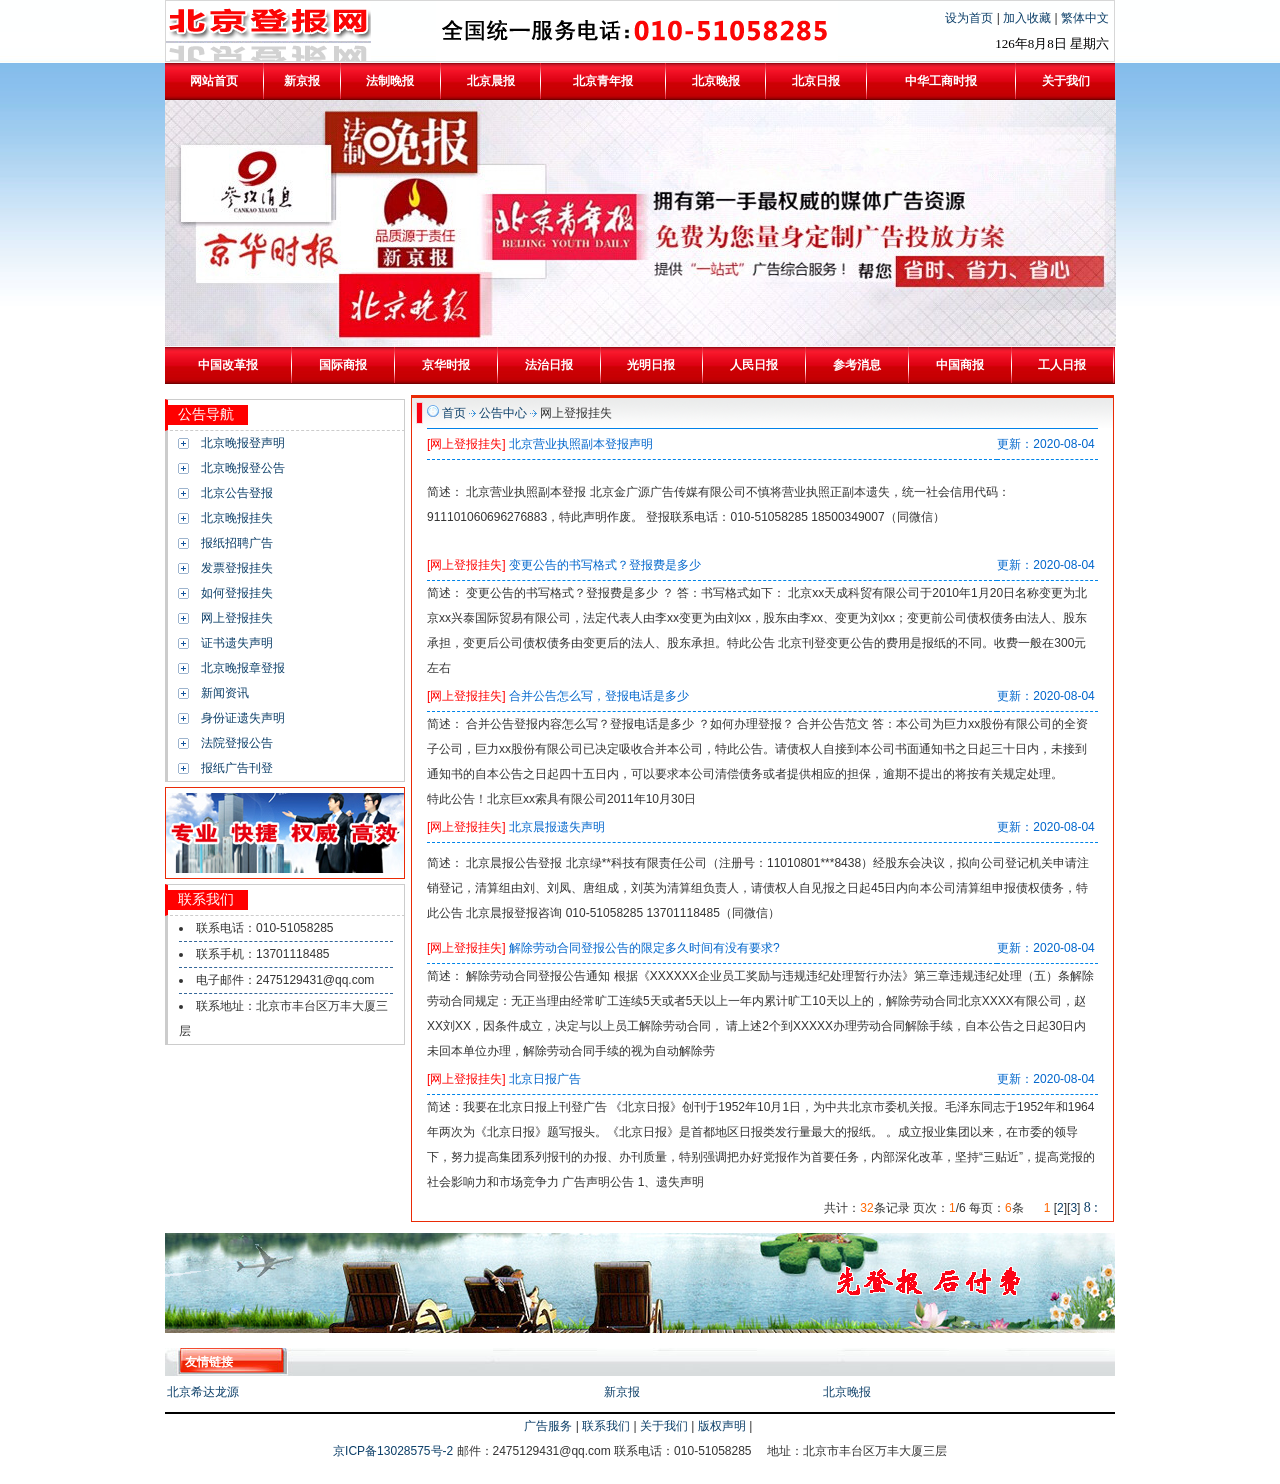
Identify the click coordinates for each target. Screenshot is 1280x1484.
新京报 (622, 1392)
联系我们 (606, 1426)
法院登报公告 (237, 743)
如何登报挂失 (237, 593)
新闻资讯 (225, 693)
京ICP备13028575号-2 (394, 1451)
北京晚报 (847, 1392)
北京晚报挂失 (237, 518)
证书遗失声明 (237, 643)
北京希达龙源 (203, 1392)
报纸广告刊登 (237, 768)
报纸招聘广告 (237, 543)
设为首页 (970, 18)
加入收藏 (1028, 18)
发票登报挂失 (237, 568)
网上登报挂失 (237, 618)
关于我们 (664, 1426)
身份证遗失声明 (243, 718)
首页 (454, 413)
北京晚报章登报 (243, 668)
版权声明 (722, 1426)
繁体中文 (1085, 18)
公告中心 (503, 413)
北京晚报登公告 (243, 468)
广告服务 (548, 1426)
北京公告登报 (237, 493)
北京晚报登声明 (243, 443)
